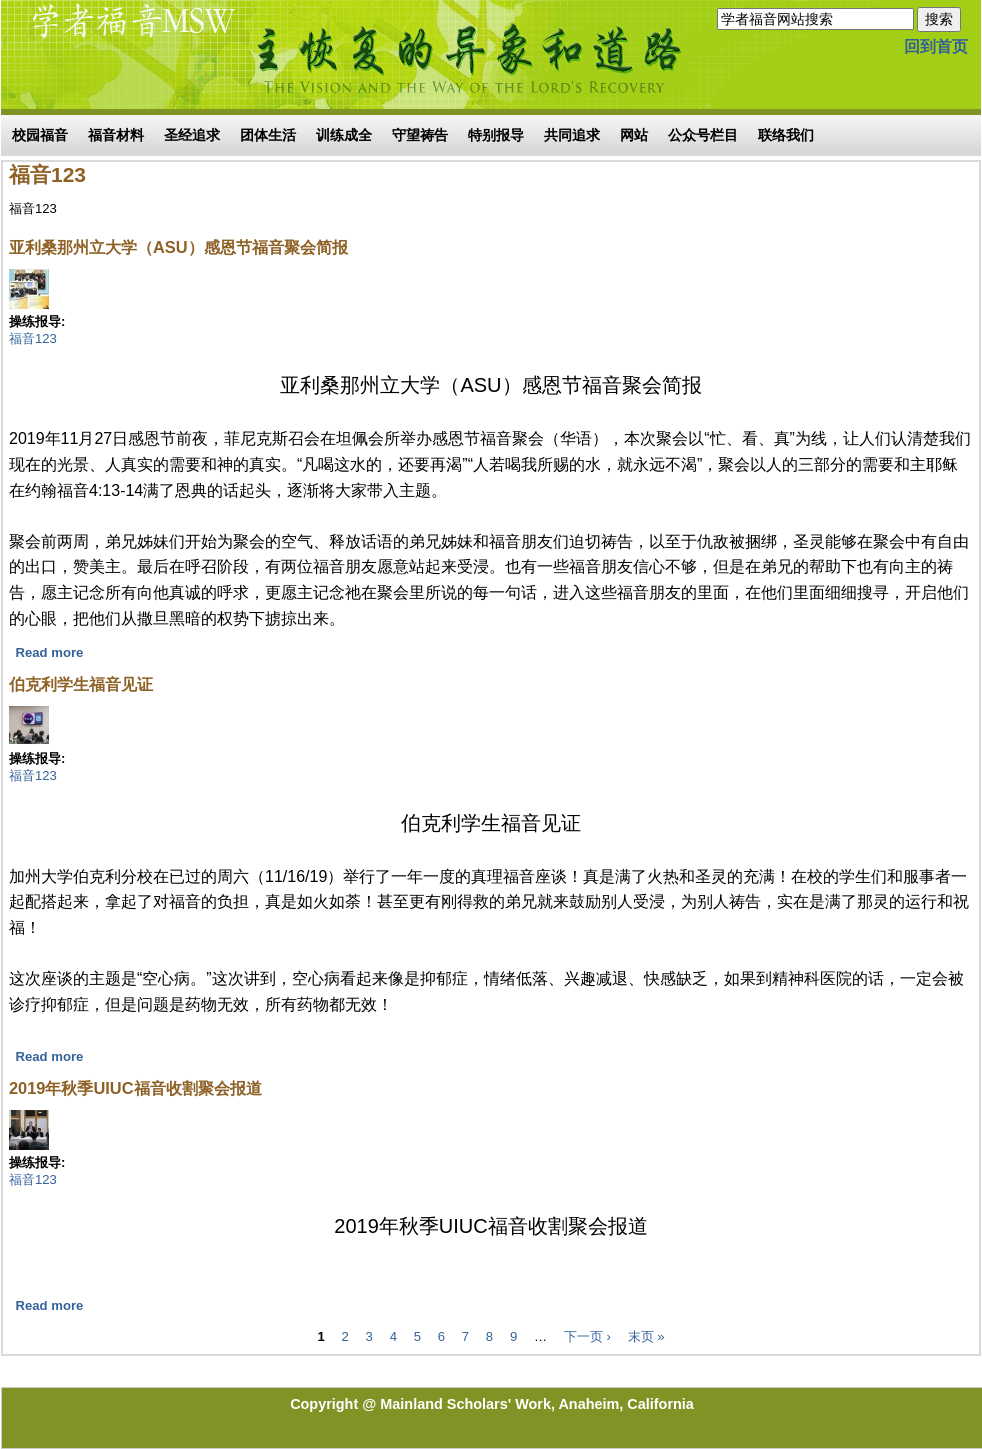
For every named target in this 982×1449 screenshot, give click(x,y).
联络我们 (786, 135)
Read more (50, 652)
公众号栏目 (703, 135)
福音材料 (116, 135)
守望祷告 (420, 135)
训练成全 (344, 135)
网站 (634, 135)
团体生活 (268, 135)
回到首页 (936, 46)
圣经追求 (192, 135)
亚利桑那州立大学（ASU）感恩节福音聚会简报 (178, 247)
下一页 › (587, 1336)
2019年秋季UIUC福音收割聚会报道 (135, 1088)
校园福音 (40, 135)
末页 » (646, 1336)
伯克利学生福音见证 (81, 684)
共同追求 (572, 135)
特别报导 (496, 135)
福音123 (33, 338)
